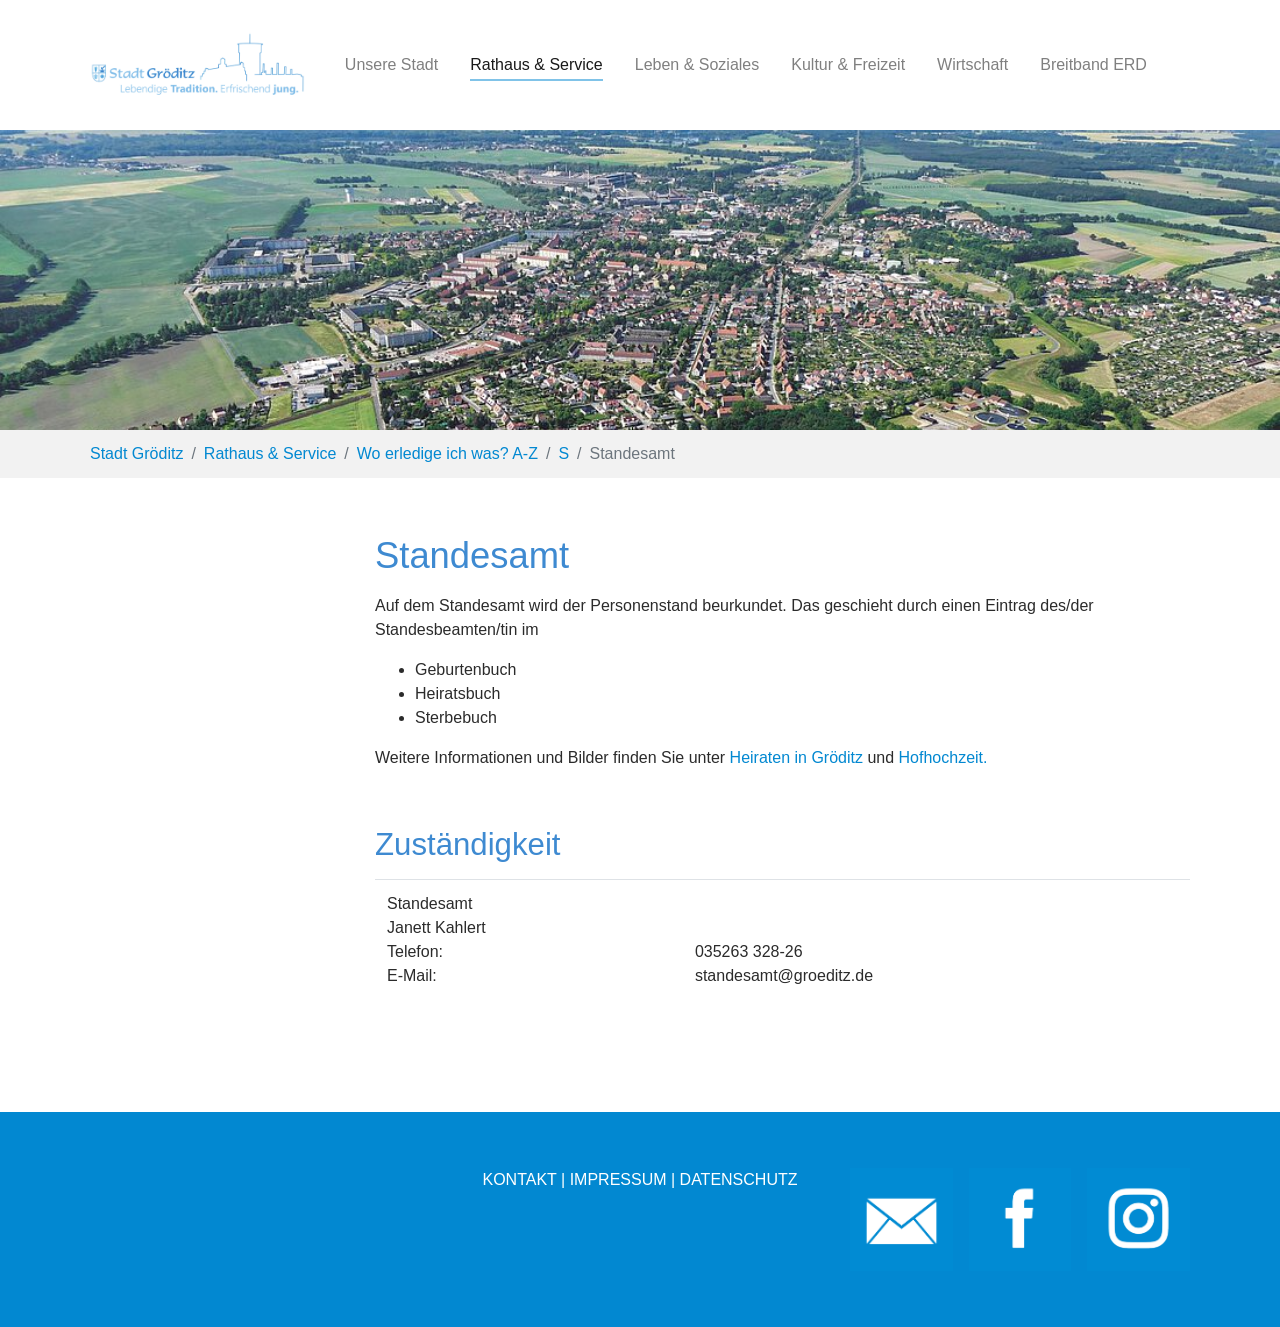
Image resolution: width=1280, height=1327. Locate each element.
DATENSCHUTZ (739, 1179)
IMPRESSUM (618, 1179)
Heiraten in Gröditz (796, 757)
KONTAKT (519, 1179)
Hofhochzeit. (943, 757)
